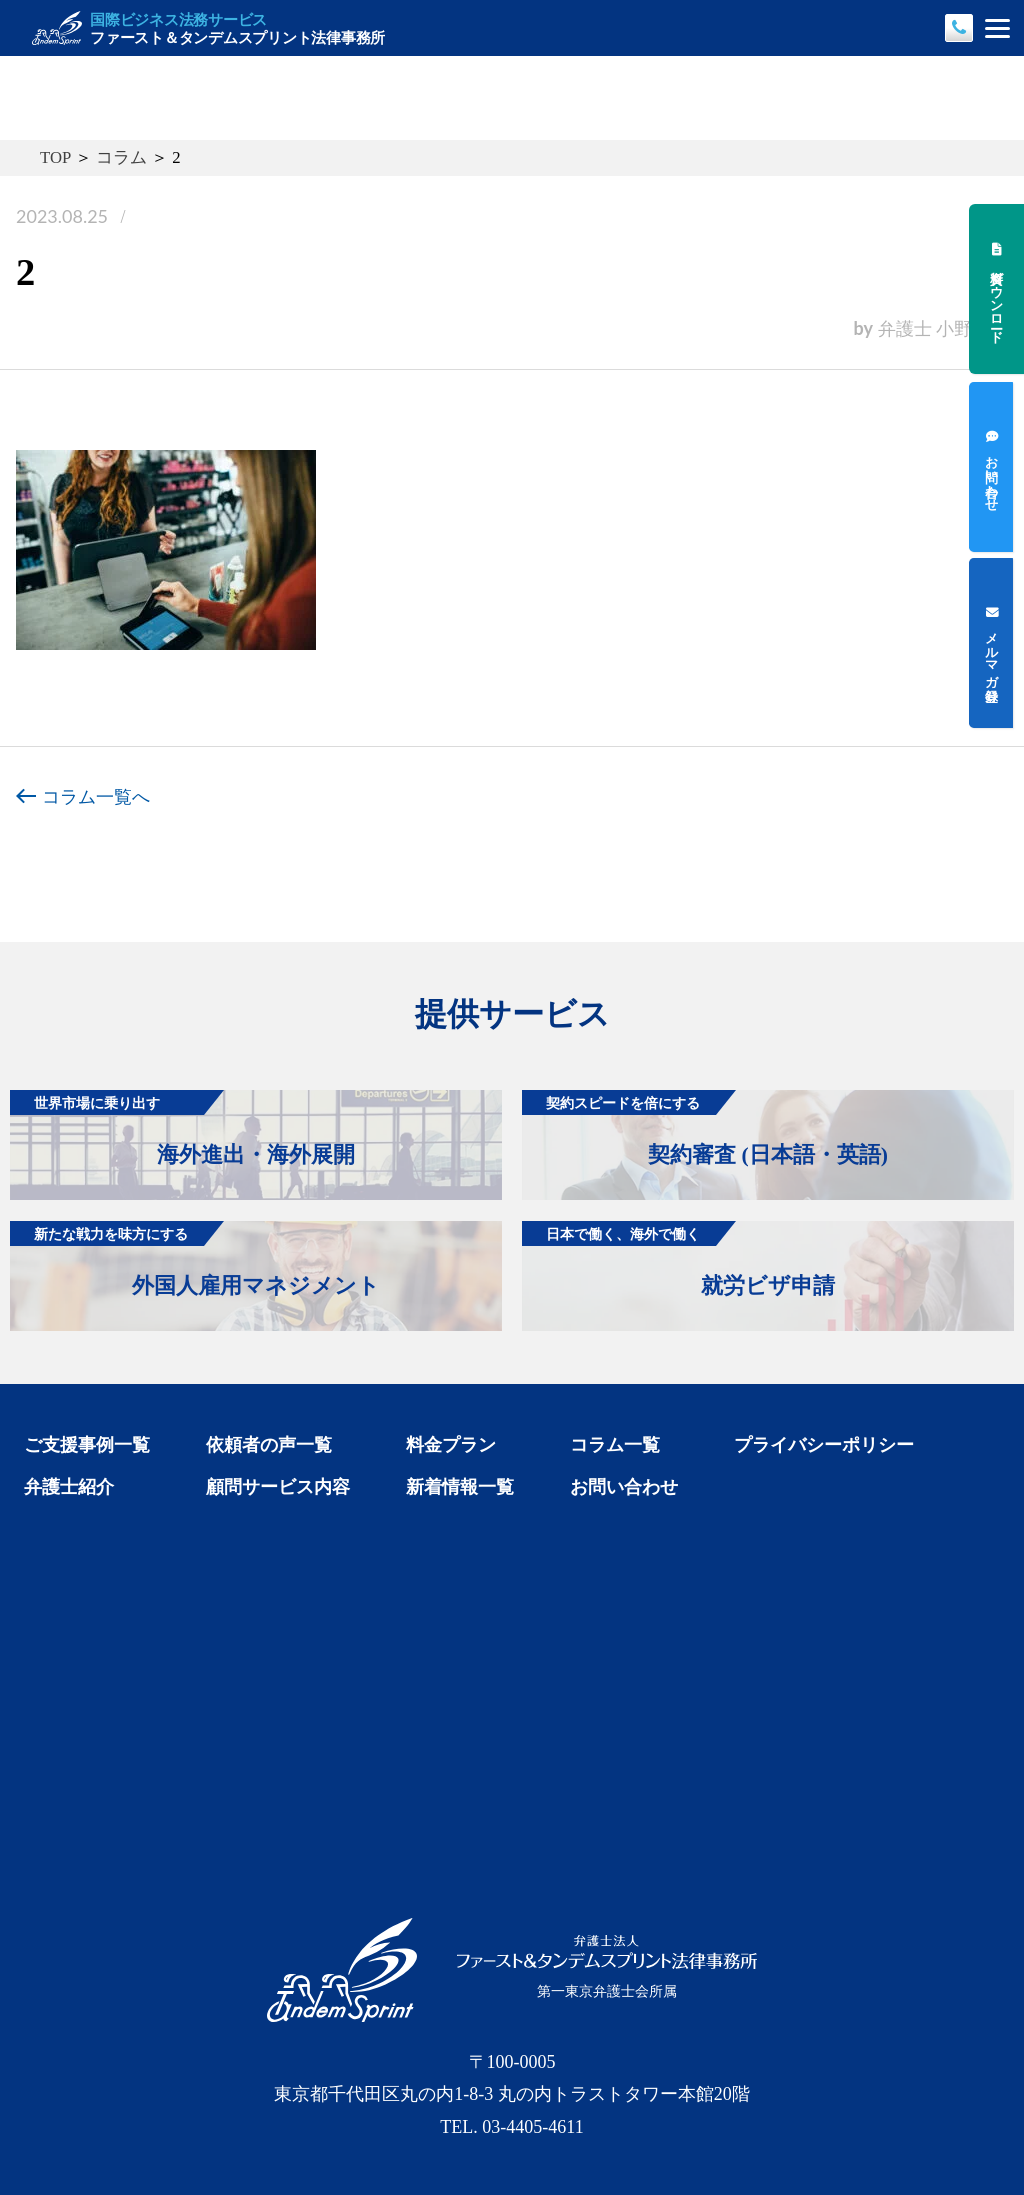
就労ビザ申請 (678, 1259)
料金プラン (451, 1445)
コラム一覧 (615, 1445)
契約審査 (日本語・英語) (705, 1128)
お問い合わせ (624, 1487)
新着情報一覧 (460, 1487)
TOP (55, 157)
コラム (121, 157)
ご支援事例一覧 (87, 1445)
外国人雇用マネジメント (195, 1259)
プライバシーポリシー (824, 1445)
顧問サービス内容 (278, 1487)
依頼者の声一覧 (269, 1445)
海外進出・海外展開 (182, 1128)
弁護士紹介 (69, 1487)
